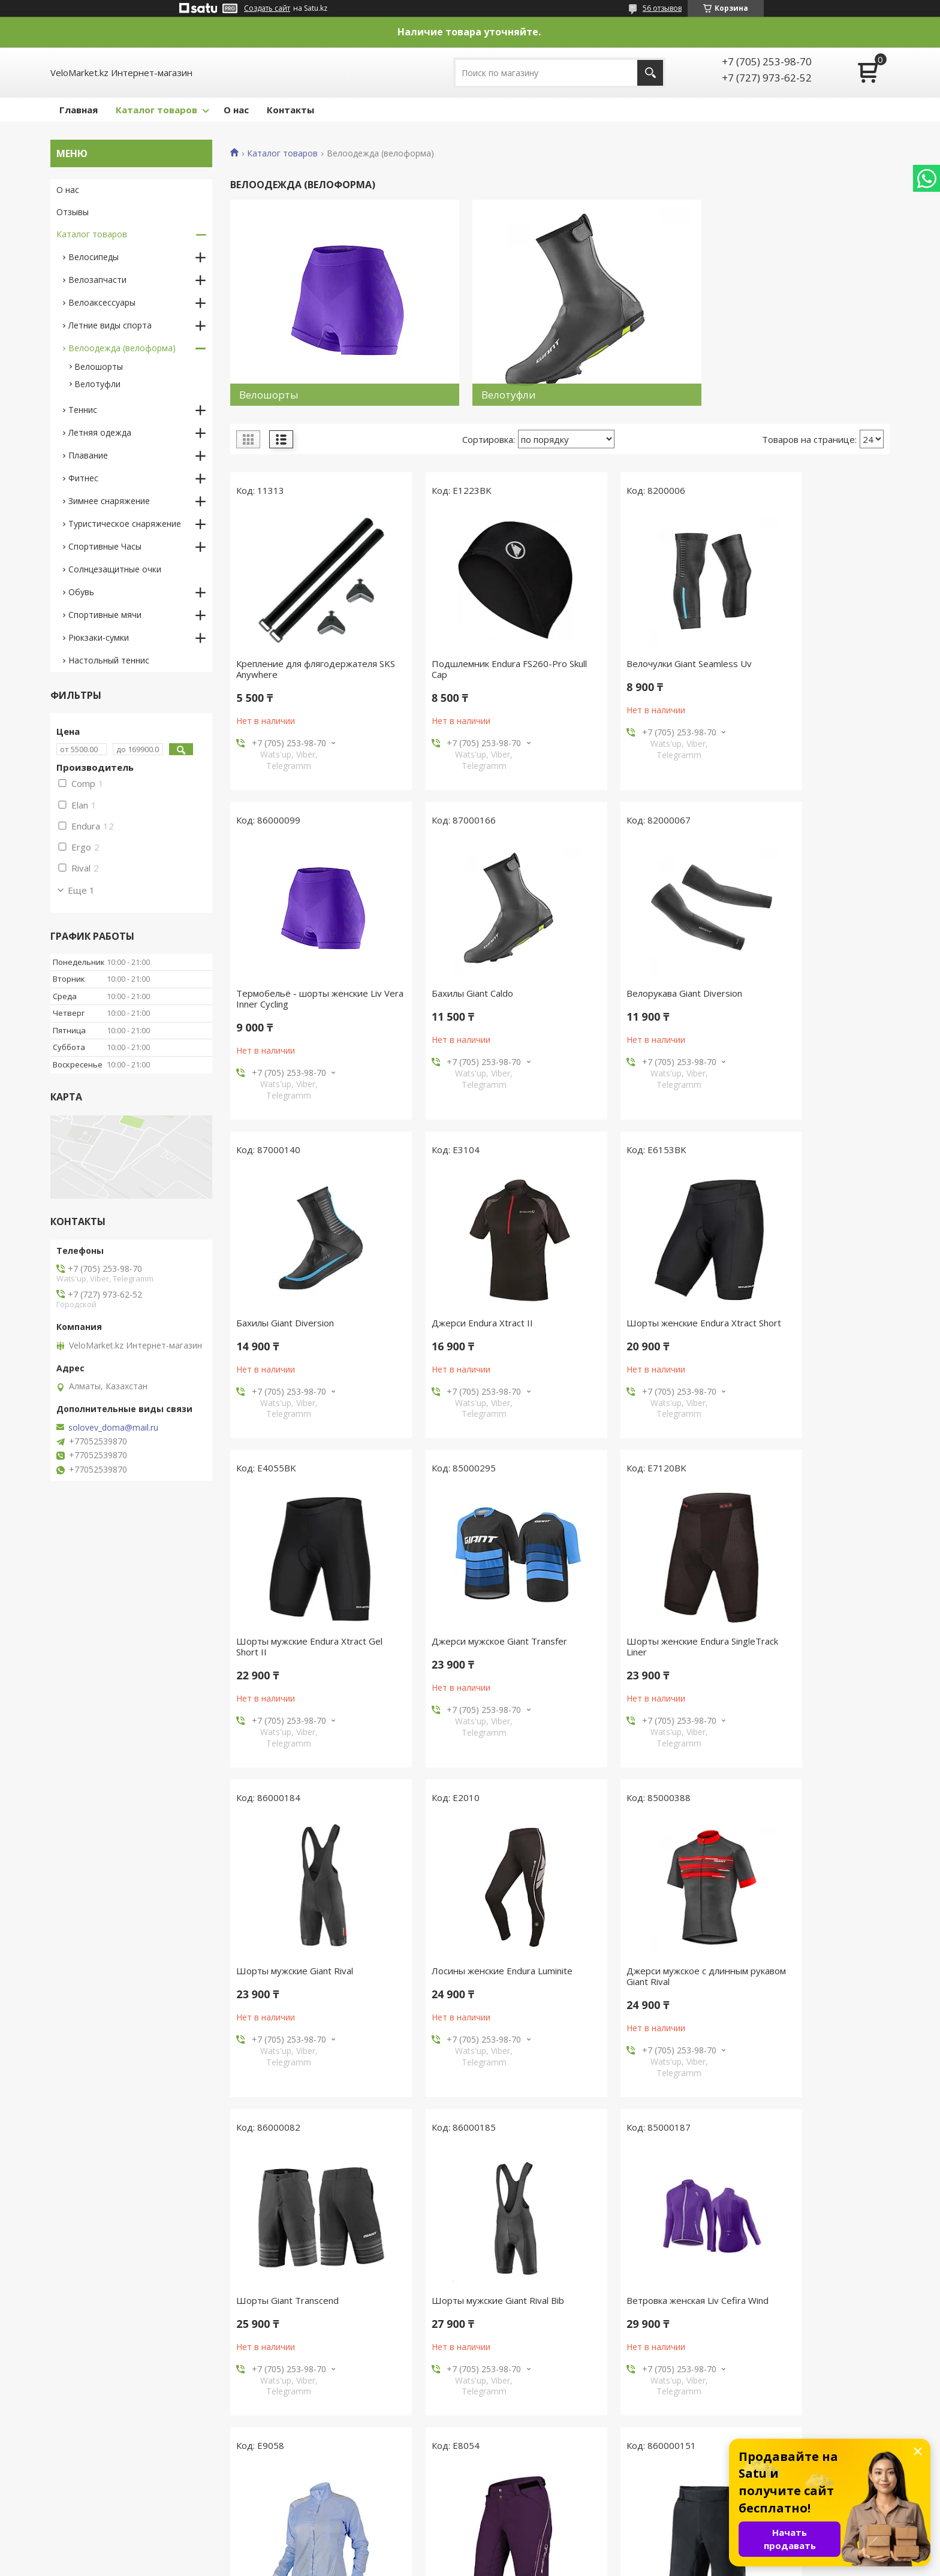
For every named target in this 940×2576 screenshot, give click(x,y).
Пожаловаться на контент (532, 2564)
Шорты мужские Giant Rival (294, 1644)
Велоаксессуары (101, 302)
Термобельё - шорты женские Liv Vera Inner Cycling (807, 672)
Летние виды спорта (110, 325)
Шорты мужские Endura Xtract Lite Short (806, 2308)
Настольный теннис (108, 660)
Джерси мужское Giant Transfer (640, 1315)
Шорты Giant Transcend (792, 1644)
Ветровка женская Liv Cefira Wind (476, 1974)
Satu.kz (524, 2553)
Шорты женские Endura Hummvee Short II (456, 2308)
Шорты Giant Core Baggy (290, 2303)
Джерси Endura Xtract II (791, 996)
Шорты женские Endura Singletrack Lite (792, 1979)
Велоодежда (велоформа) (122, 348)
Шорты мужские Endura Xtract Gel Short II (470, 1320)
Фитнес (83, 478)
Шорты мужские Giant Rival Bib (302, 1974)
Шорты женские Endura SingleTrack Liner (792, 1320)
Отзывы (72, 212)
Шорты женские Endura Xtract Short (301, 1320)
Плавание (88, 455)
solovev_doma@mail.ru (113, 1427)
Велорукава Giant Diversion (462, 996)
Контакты (290, 110)
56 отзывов (662, 8)
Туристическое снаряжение (124, 523)
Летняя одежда (99, 432)
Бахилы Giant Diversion (621, 996)
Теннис (82, 409)
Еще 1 (81, 890)
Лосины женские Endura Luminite (475, 1644)
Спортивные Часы (104, 546)
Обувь (81, 592)
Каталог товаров (156, 110)
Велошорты (98, 366)
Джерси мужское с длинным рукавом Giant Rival (633, 1650)
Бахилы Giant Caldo (277, 996)
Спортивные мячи (104, 614)
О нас (236, 110)
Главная (78, 110)
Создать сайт (267, 8)
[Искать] (650, 73)
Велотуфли (97, 384)
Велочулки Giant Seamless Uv (635, 667)
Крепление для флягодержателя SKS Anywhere (306, 672)
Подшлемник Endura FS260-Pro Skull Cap (472, 672)
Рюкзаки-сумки (98, 637)
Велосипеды (93, 257)
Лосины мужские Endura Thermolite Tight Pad (624, 2308)
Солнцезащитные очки (114, 569)
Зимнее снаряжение (109, 500)
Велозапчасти (97, 279)
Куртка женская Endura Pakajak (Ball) (638, 1979)
